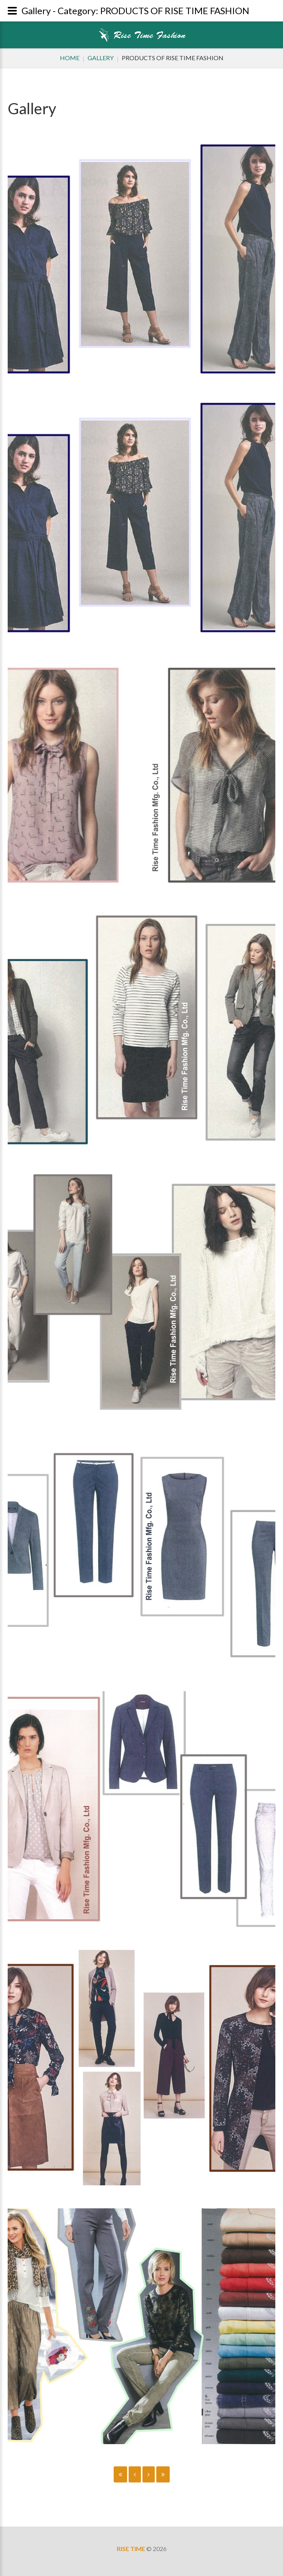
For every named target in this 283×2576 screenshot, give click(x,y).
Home (69, 57)
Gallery (101, 57)
